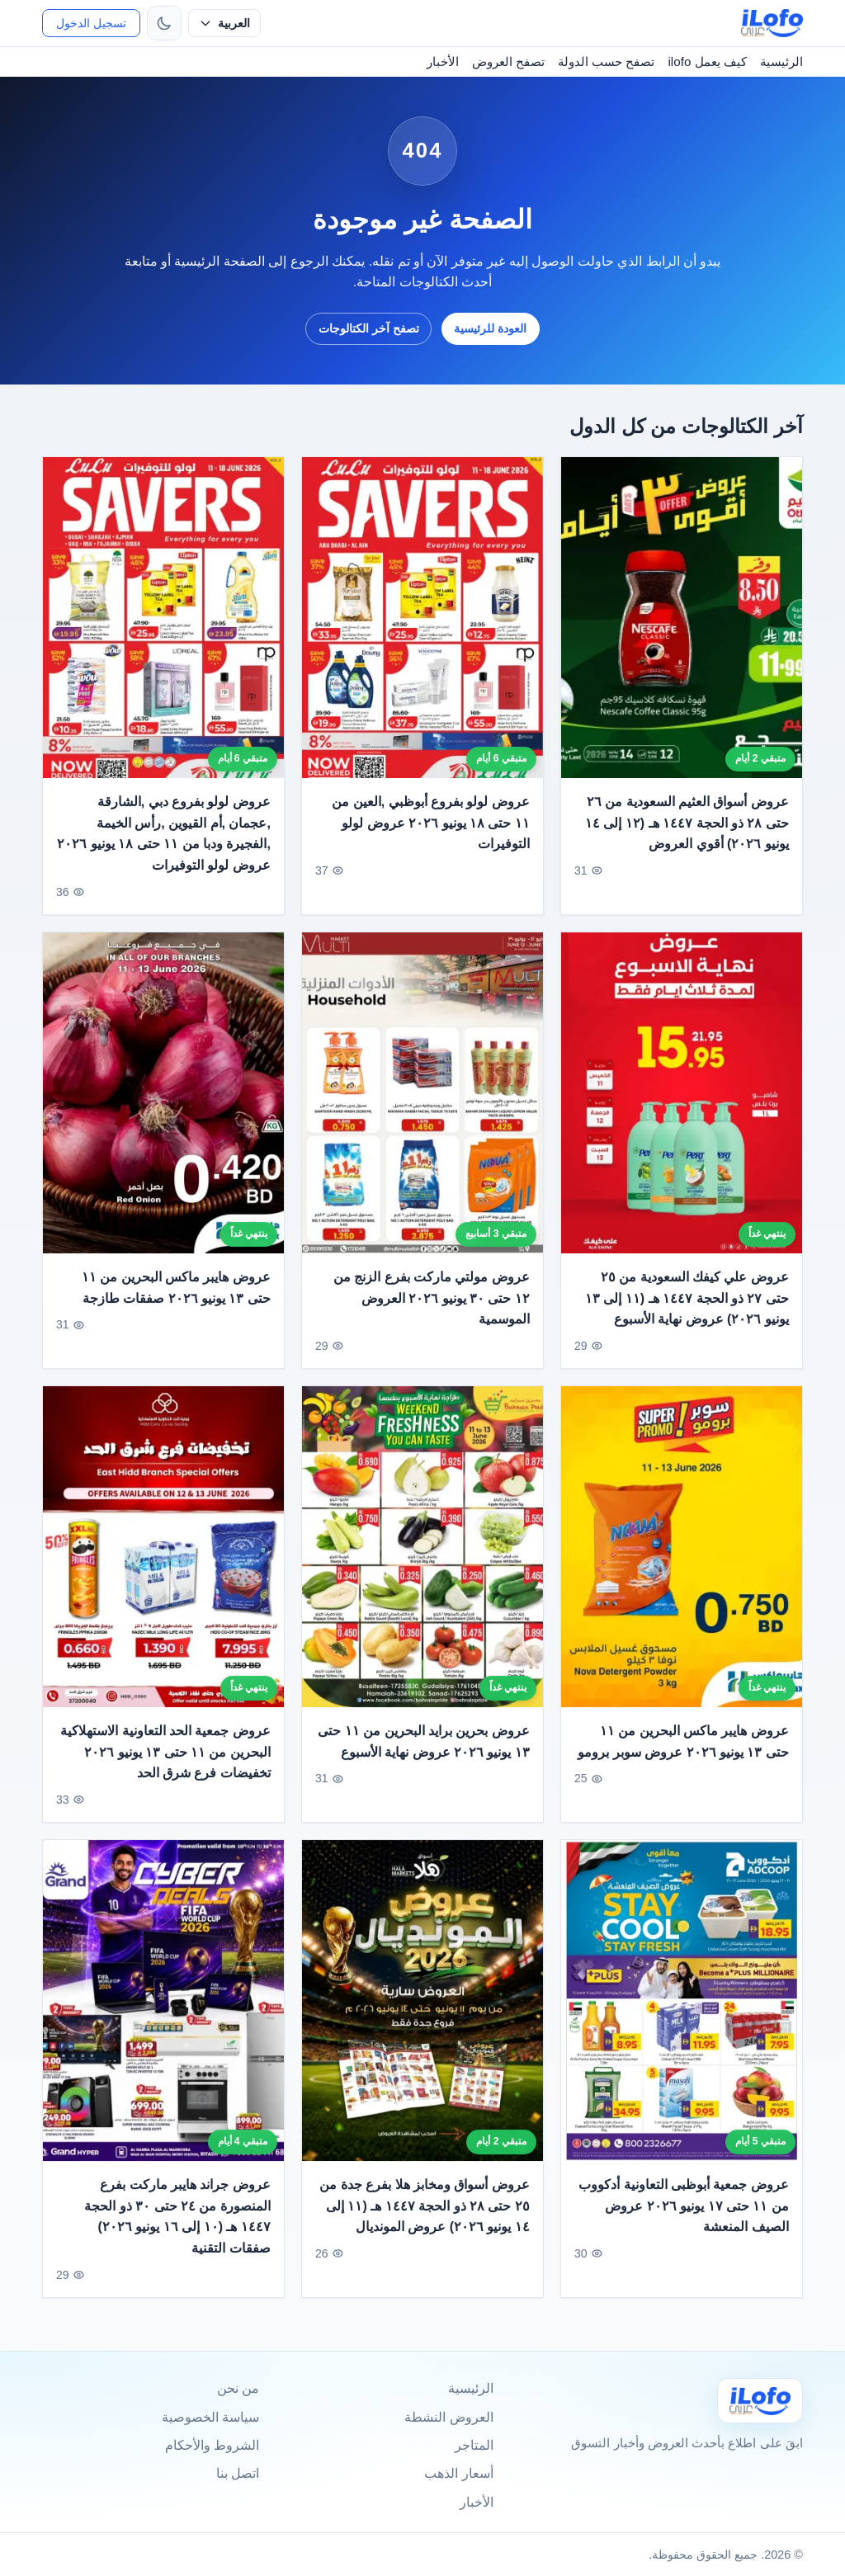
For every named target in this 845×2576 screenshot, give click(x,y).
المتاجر (474, 2445)
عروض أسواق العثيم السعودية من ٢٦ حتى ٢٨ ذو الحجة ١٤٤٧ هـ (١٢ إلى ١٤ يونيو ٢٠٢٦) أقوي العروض (687, 823)
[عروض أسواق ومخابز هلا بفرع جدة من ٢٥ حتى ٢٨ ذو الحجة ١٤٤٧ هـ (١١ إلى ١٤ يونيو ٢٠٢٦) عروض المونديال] (422, 2008)
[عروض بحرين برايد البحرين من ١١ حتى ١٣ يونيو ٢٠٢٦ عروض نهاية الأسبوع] (422, 1554)
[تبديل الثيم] (164, 23)
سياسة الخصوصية (210, 2417)
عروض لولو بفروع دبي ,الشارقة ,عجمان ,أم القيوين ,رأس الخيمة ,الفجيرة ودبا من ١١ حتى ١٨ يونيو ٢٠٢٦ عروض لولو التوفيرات (164, 833)
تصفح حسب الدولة (606, 61)
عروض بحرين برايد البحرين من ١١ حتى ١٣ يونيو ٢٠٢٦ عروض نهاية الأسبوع (424, 1749)
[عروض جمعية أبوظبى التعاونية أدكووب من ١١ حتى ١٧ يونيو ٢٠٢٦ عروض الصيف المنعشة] (681, 2008)
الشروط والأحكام (212, 2445)
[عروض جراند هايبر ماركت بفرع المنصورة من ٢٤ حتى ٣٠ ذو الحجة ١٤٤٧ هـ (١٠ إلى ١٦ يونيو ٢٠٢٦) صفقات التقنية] (163, 2008)
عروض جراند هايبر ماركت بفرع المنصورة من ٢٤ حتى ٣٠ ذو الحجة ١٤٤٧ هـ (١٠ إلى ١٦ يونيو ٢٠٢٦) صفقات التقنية (177, 2225)
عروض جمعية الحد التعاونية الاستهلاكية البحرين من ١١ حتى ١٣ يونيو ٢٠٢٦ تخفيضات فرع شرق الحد (165, 1760)
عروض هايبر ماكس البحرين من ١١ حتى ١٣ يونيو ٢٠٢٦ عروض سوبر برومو (683, 1749)
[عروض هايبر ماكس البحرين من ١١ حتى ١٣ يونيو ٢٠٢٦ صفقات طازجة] (163, 1101)
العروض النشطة (448, 2417)
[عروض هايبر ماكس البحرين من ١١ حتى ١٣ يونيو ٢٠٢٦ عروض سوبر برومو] (681, 1554)
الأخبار (443, 61)
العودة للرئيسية (490, 328)
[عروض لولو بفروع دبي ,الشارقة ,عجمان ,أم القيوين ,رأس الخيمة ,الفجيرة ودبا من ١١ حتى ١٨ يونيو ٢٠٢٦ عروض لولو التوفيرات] (163, 617)
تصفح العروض (508, 61)
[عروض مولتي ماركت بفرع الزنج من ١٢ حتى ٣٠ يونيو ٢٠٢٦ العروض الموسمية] (422, 1101)
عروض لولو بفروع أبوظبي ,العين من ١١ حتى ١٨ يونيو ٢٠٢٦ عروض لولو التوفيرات (431, 823)
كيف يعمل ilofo (707, 61)
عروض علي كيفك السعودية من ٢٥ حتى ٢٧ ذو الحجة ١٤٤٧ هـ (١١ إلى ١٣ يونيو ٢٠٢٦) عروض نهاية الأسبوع (687, 1306)
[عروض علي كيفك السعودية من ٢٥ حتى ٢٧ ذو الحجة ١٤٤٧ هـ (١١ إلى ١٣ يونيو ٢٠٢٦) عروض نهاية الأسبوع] (681, 1101)
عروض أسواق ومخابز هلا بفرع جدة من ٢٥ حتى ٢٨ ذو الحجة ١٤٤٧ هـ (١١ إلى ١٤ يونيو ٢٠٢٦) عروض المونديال (424, 2215)
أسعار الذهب (458, 2473)
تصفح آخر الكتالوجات (369, 328)
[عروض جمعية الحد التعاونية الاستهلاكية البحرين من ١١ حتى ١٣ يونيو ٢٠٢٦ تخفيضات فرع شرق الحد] (163, 1554)
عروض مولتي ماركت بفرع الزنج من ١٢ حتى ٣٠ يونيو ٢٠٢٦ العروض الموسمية (431, 1306)
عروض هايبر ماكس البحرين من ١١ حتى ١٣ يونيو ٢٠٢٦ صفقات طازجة (176, 1296)
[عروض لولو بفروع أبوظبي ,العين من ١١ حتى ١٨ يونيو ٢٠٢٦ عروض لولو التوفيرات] (422, 617)
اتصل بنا (237, 2473)
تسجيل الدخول (91, 23)
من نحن (238, 2388)
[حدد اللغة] (224, 23)
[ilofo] (772, 23)
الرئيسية (781, 61)
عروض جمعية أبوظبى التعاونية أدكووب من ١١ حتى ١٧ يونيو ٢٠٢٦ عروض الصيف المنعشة (683, 2215)
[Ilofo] (760, 2400)
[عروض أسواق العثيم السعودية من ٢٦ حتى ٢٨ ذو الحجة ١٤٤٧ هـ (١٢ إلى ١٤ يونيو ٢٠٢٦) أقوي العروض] (681, 617)
